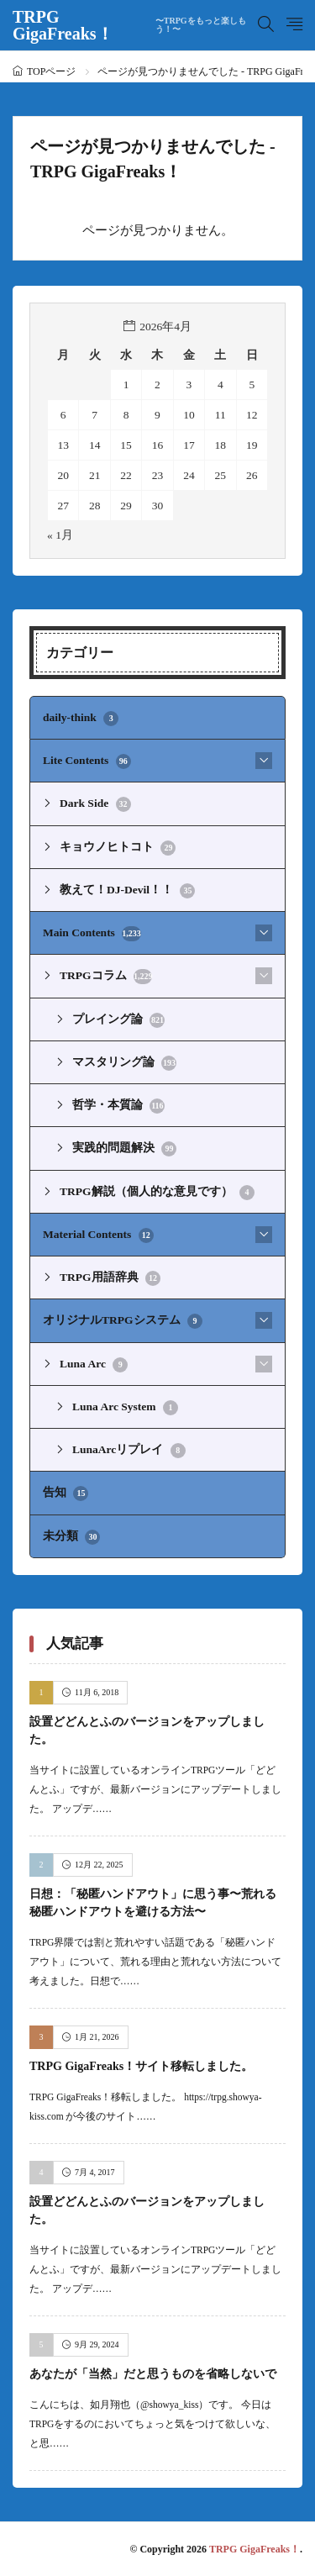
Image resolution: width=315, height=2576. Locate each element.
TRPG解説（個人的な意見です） (157, 1192)
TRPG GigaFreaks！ (135, 25)
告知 (65, 1493)
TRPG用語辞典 (110, 1278)
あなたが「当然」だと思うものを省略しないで (152, 2374)
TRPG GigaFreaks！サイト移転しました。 (141, 2066)
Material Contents (98, 1235)
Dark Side (95, 804)
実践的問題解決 (124, 1148)
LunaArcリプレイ (129, 1450)
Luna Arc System (125, 1407)
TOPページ (51, 71)
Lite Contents (87, 761)
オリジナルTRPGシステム (122, 1321)
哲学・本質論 (118, 1106)
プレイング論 (118, 1020)
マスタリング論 (124, 1063)
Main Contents (92, 933)
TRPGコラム (106, 976)
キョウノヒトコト (118, 848)
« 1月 (60, 535)
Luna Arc (94, 1364)
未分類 (71, 1537)
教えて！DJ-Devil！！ (127, 890)
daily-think (80, 718)
